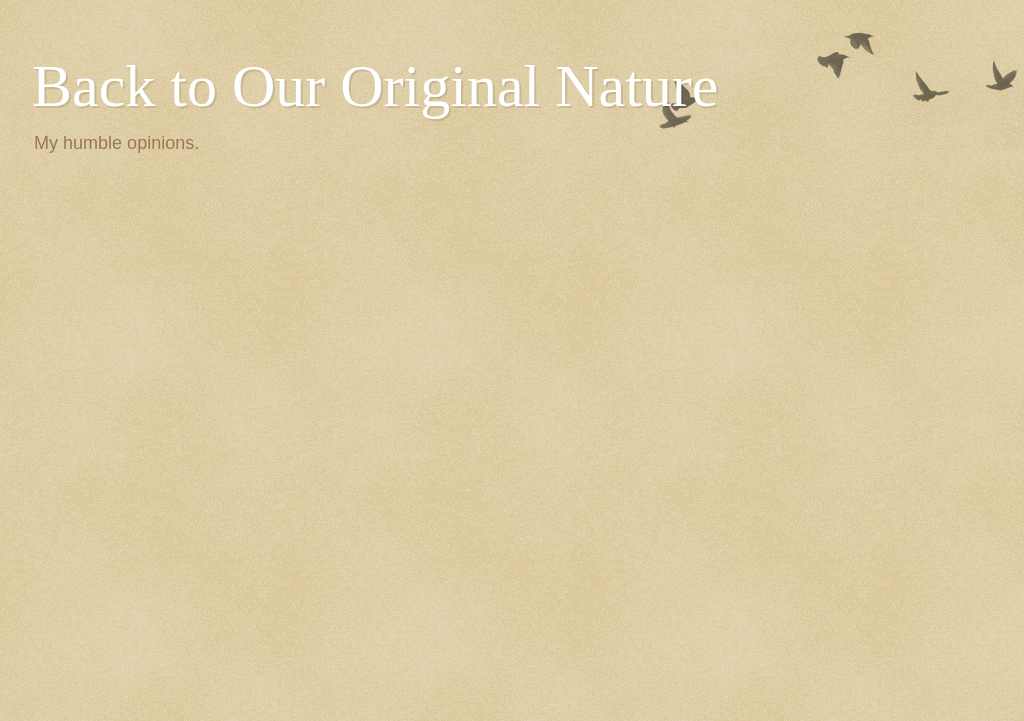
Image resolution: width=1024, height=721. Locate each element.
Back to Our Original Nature (375, 86)
